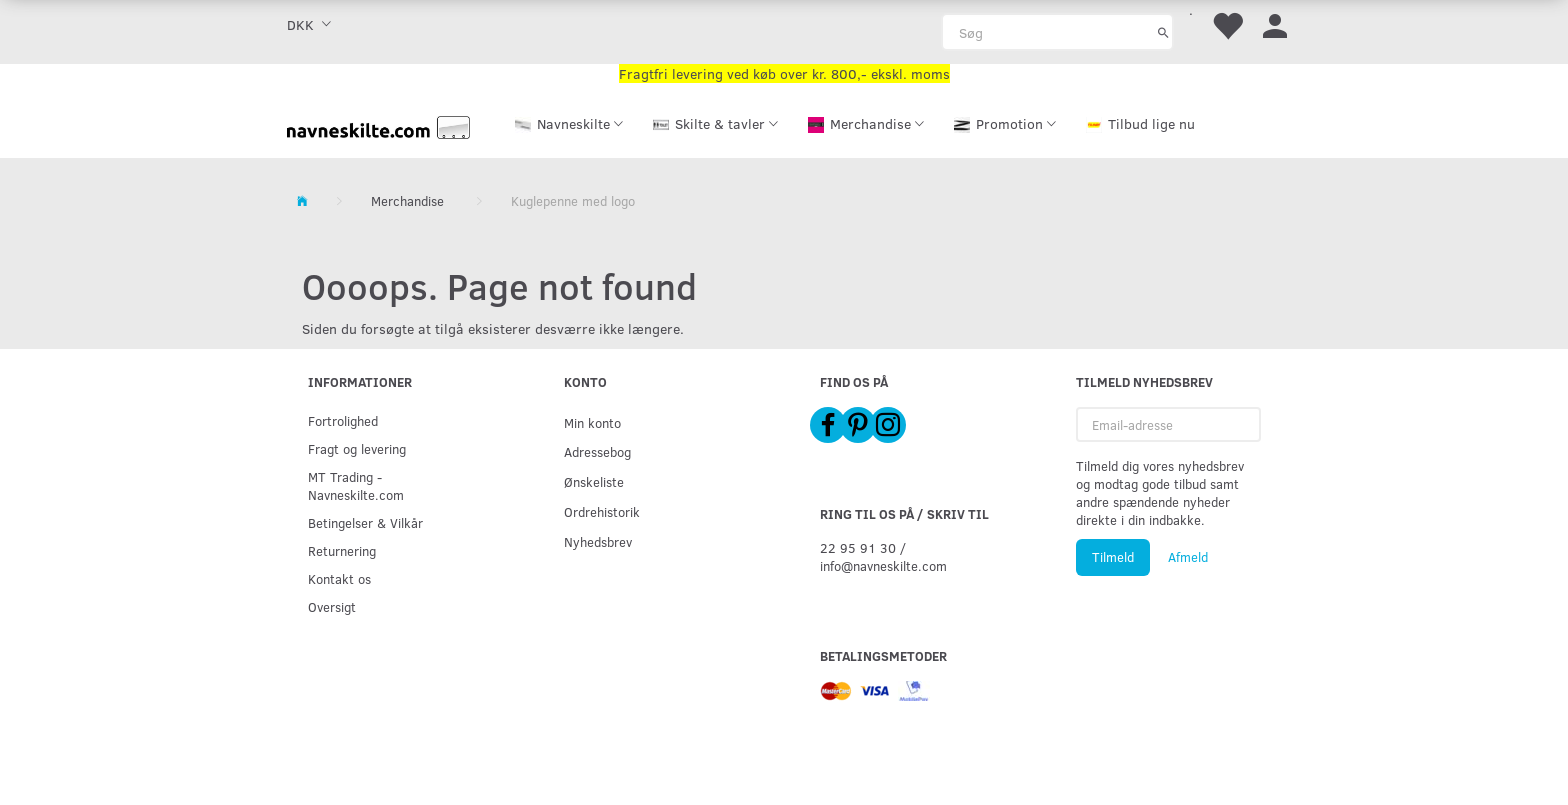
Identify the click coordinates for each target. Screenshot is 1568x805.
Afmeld (1188, 557)
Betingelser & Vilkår (365, 522)
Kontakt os (339, 578)
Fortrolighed (343, 420)
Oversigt (332, 606)
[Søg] (1163, 32)
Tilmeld (1113, 557)
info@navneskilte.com (883, 565)
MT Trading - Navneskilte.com (356, 485)
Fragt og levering (357, 448)
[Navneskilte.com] (379, 125)
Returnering (342, 550)
